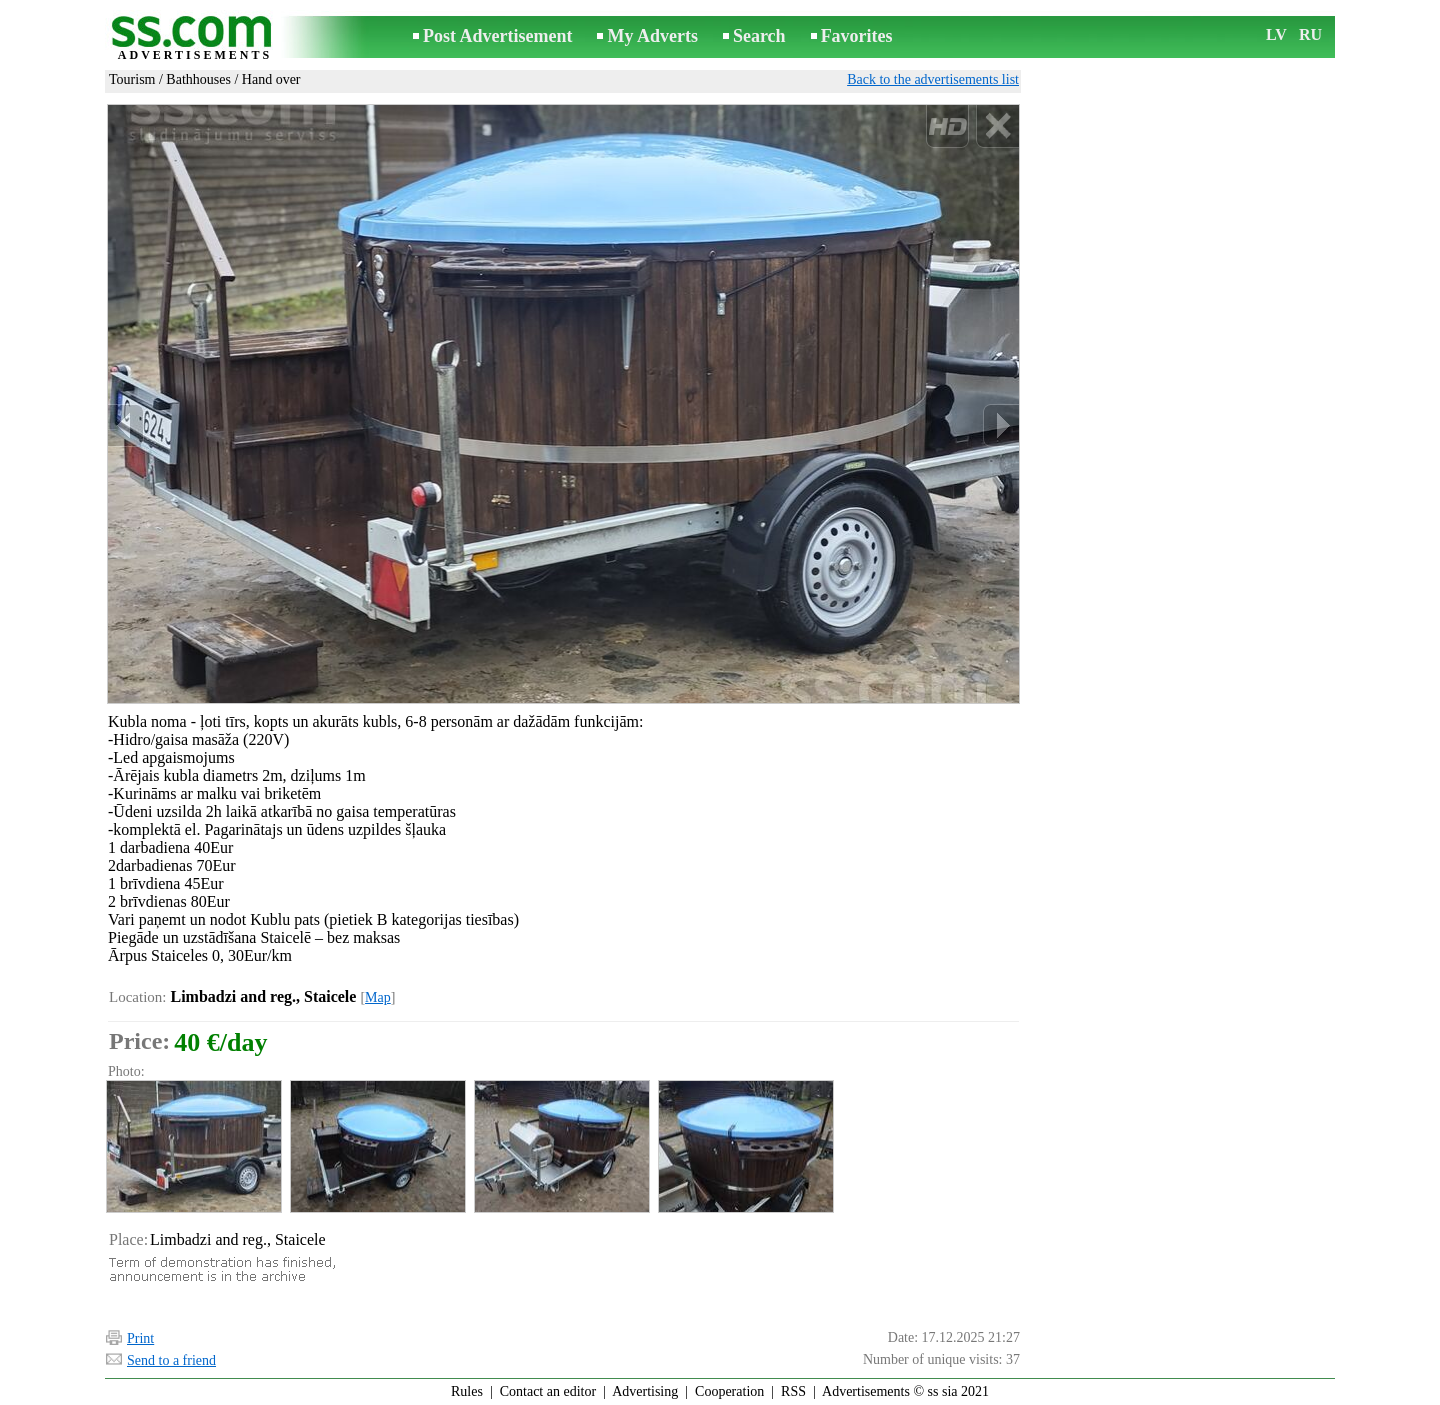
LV (1276, 34)
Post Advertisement (497, 36)
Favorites (857, 36)
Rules (467, 1391)
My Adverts (652, 36)
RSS (793, 1391)
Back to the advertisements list (933, 79)
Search (759, 36)
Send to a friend (171, 1360)
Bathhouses (198, 79)
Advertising (645, 1391)
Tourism (132, 79)
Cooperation (729, 1391)
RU (1310, 34)
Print (140, 1338)
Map (378, 997)
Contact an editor (548, 1391)
